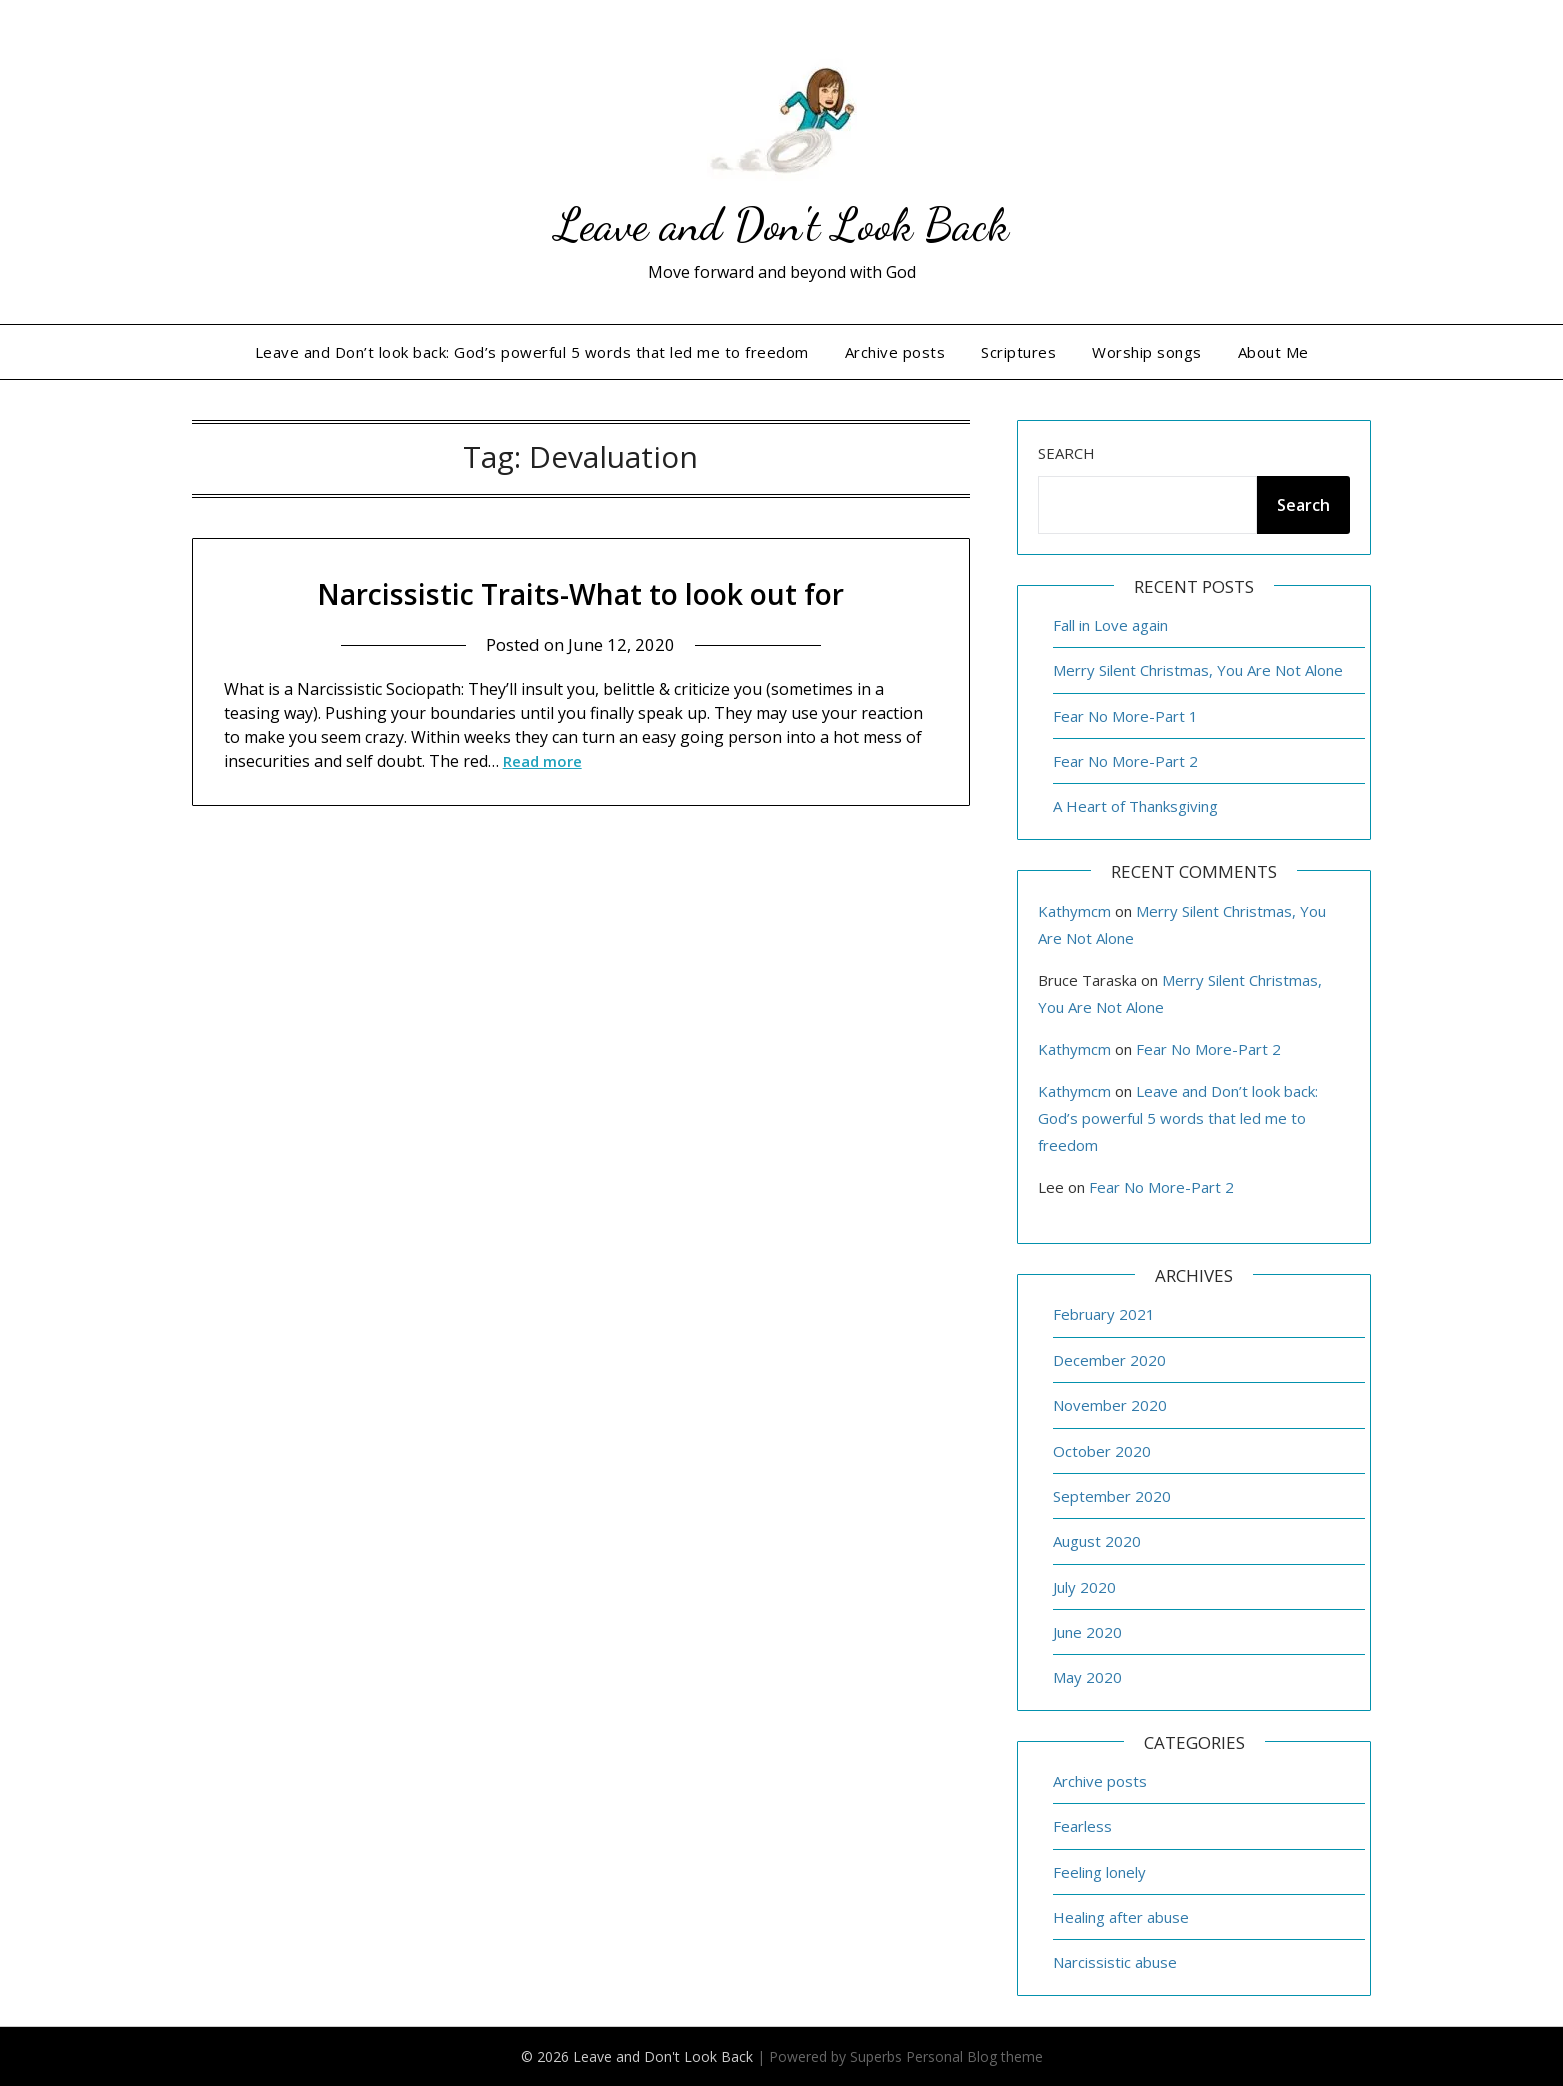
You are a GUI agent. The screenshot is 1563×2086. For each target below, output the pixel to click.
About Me (1273, 352)
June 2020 (1087, 1632)
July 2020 (1084, 1587)
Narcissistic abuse (1115, 1962)
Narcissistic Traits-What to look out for (581, 593)
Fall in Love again (1110, 625)
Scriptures (1018, 352)
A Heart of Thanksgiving (1135, 806)
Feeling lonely (1099, 1872)
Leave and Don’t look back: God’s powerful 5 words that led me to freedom (532, 352)
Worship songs (1147, 352)
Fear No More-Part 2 (1125, 761)
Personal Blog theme (974, 2056)
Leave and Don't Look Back (782, 223)
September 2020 (1112, 1496)
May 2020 (1087, 1677)
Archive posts (895, 352)
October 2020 (1102, 1451)
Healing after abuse (1121, 1917)
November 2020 (1110, 1405)
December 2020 (1109, 1360)
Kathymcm (1074, 911)
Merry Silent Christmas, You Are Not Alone (1198, 670)
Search (1066, 453)
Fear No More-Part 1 (1125, 716)
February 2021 (1104, 1314)
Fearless (1082, 1826)
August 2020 (1097, 1541)
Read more (542, 761)
